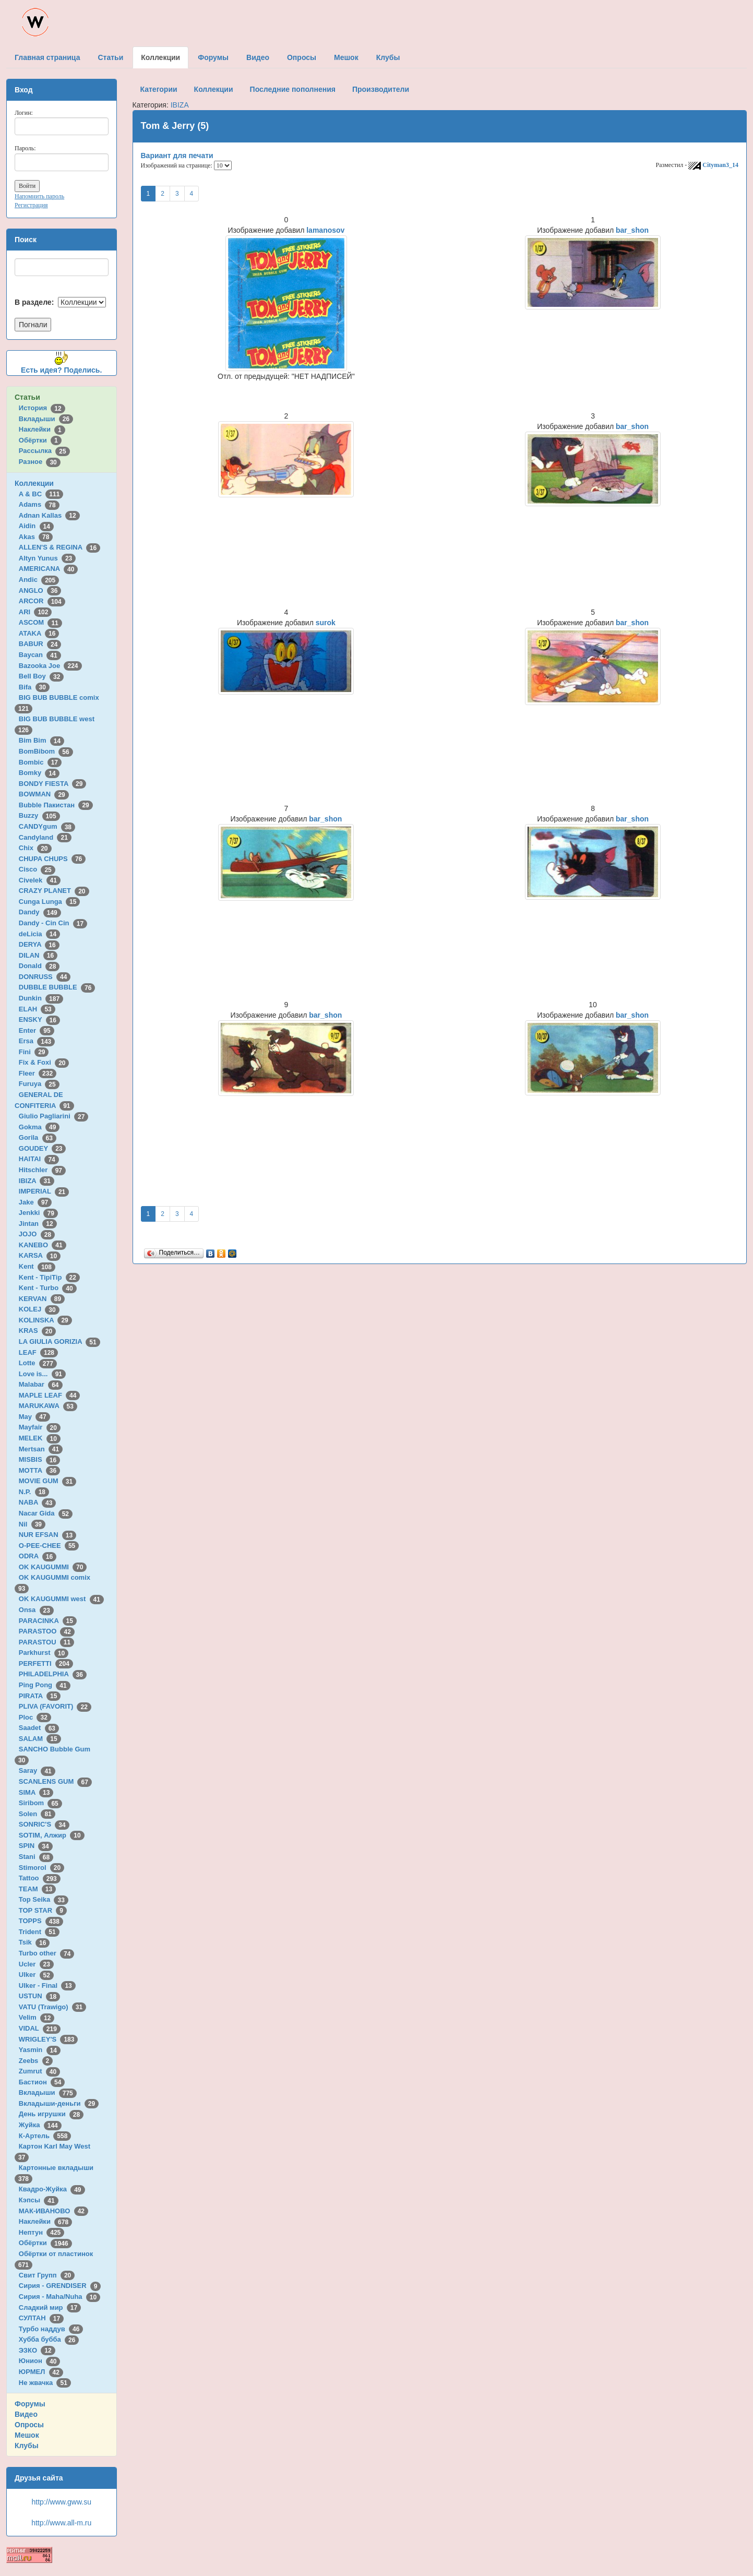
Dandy (40, 912)
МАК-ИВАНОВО (53, 2211)
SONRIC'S (44, 1824)
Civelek (40, 880)
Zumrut (39, 2071)
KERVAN (42, 1299)
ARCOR (42, 601)
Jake (35, 1202)
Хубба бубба (49, 2339)
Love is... (42, 1374)
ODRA (37, 1556)
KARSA (40, 1255)
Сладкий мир (50, 2307)
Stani (36, 1857)
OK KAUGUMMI (53, 1567)
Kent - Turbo (48, 1288)
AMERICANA (48, 569)
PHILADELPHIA (53, 1674)
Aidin (36, 526)
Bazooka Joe (50, 666)
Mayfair (40, 1427)
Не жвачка (45, 2383)
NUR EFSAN (47, 1535)
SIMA (36, 1792)
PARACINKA (48, 1621)
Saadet (39, 1728)
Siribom (40, 1803)
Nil (32, 1524)
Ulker (36, 1974)
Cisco (37, 869)
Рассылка (44, 451)
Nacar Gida (46, 1513)
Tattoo (40, 1878)
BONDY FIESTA (53, 784)
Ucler (36, 1964)
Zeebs (36, 2061)
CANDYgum (47, 826)
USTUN (39, 1996)
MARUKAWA (48, 1406)
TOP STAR (43, 1910)
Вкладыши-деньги (59, 2103)
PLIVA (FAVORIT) (55, 1706)
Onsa (36, 1610)
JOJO (37, 1234)
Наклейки (42, 429)
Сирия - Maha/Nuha (59, 2296)
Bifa (34, 687)
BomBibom (46, 751)
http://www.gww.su (61, 2502)
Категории (158, 89)
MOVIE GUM (47, 1481)
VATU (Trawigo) (52, 2007)
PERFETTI (46, 1663)
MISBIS (39, 1459)
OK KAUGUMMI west (61, 1599)
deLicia (39, 934)
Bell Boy (41, 676)
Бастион (42, 2082)
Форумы (30, 2404)
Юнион (40, 2361)
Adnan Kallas (49, 515)
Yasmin (40, 2050)
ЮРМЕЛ (41, 2372)
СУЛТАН (41, 2318)
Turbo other (47, 1953)
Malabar (41, 1384)
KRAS (37, 1330)
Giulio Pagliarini (54, 1116)
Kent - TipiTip (49, 1277)
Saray (37, 1770)
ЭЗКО (37, 2350)
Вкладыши (46, 419)
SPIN (36, 1846)
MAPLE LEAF (49, 1395)
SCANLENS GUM (55, 1781)
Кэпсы (38, 2200)
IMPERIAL (44, 1191)
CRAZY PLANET (54, 891)
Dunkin (41, 998)
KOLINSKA (45, 1320)
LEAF (38, 1352)
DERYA (39, 944)
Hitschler (42, 1170)
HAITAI (39, 1159)
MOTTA (39, 1470)
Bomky (39, 773)
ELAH (37, 1009)
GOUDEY (42, 1148)
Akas (36, 537)
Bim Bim (41, 740)
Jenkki (38, 1213)
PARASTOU (46, 1642)
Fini (34, 1052)
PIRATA (40, 1696)
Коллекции (34, 483)
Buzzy (39, 815)
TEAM (37, 1889)
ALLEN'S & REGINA (59, 547)
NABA (37, 1502)
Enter (36, 1030)
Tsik (34, 1942)
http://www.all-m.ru (61, 2523)
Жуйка (40, 2125)
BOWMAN (44, 794)
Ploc (35, 1717)
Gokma (39, 1127)
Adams (39, 504)
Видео (26, 2414)
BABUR (40, 644)
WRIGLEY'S (48, 2039)
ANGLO (40, 590)
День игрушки (51, 2114)
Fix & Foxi (44, 1062)
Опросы (29, 2424)
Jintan (38, 1223)
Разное (40, 462)
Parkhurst (43, 1652)
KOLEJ (39, 1309)
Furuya (39, 1084)
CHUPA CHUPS (52, 859)
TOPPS (41, 1921)
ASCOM (40, 622)
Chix (35, 848)
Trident (39, 1932)
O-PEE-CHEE (49, 1545)
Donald (39, 966)
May (34, 1417)
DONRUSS (45, 977)
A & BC (41, 494)
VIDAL (40, 2028)
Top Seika (43, 1899)
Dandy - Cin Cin (53, 923)
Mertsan (41, 1449)
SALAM (40, 1739)
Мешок (27, 2435)
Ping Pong (44, 1685)
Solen (37, 1814)
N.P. (34, 1492)
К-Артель (45, 2136)
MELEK (40, 1438)
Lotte (38, 1363)
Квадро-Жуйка (52, 2189)
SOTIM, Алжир (52, 1835)
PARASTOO (47, 1631)
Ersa (37, 1041)
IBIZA (36, 1181)
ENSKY (39, 1019)
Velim (37, 2017)
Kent (37, 1266)
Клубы (27, 2445)
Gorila (37, 1137)
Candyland (45, 837)
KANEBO (42, 1245)
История (42, 408)
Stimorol (41, 1867)
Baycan (40, 655)
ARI (35, 612)
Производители (380, 89)
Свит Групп (47, 2275)
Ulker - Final (47, 1985)
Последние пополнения (293, 89)
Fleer (37, 1073)
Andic (39, 579)
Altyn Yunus (47, 558)
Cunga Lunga (49, 901)
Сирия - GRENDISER (60, 2285)
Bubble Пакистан (56, 805)
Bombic (40, 762)
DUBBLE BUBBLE (57, 987)
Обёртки (40, 440)
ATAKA (39, 633)
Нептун (42, 2232)
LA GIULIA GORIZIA (59, 1341)
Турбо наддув (51, 2329)
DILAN (38, 955)
